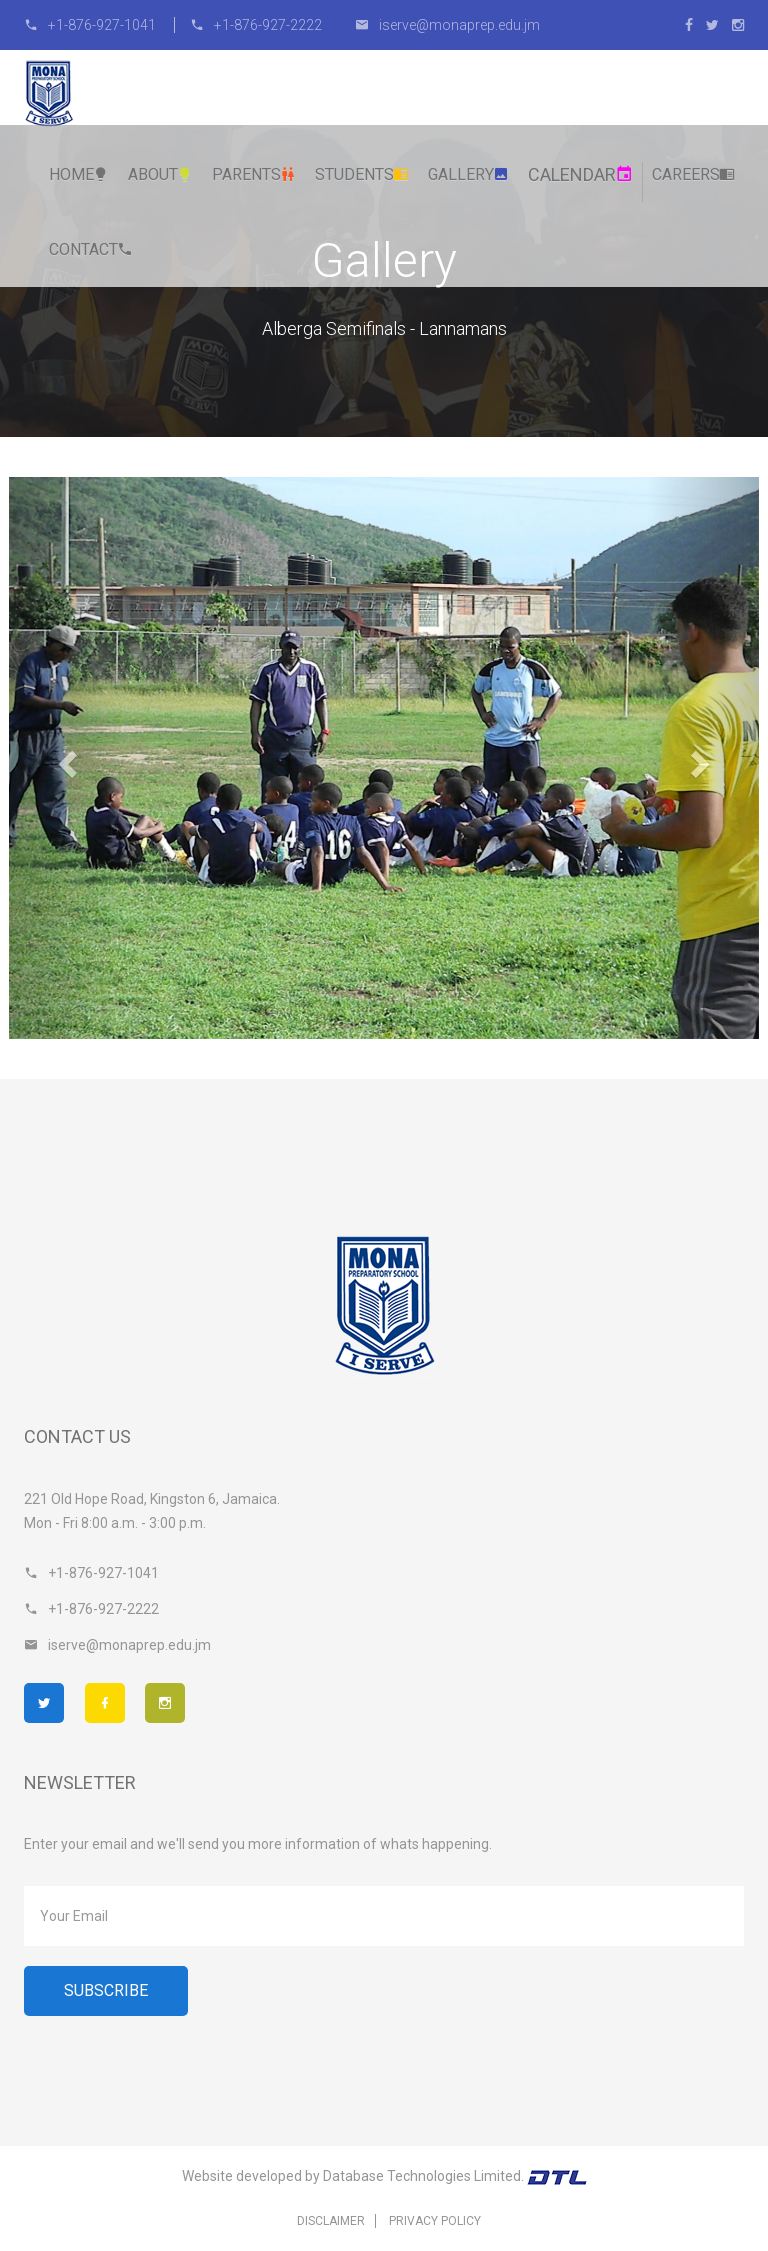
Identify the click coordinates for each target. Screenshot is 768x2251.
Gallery (468, 174)
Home (79, 174)
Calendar (580, 174)
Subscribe (106, 1990)
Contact (91, 249)
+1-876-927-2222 (256, 25)
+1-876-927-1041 (91, 25)
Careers (693, 174)
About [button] (160, 174)
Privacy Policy (435, 2221)
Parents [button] (254, 174)
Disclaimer (331, 2221)
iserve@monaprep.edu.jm (447, 25)
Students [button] (362, 174)
